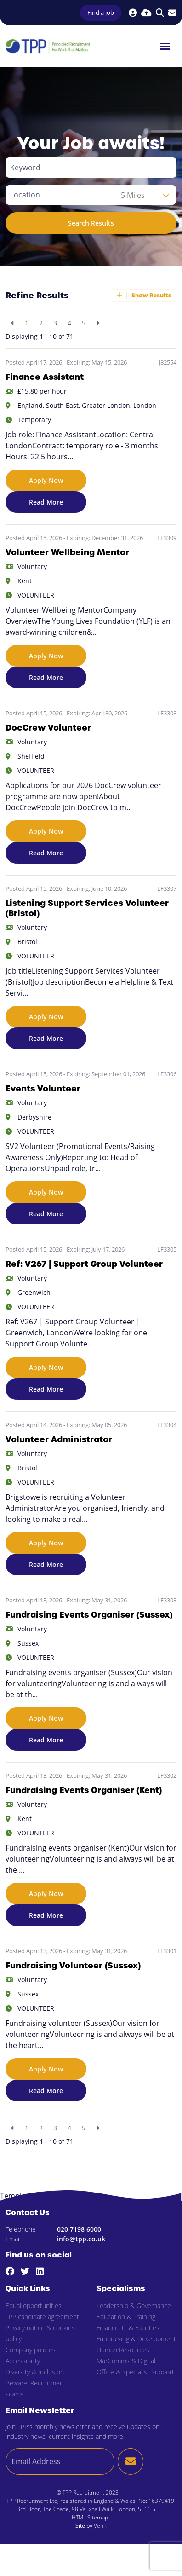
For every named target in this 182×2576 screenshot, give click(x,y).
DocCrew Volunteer (48, 727)
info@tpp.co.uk (81, 2238)
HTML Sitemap (90, 2517)
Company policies (31, 2349)
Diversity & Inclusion (35, 2371)
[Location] (61, 195)
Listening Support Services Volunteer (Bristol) (87, 907)
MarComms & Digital (126, 2360)
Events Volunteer (43, 1088)
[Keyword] (91, 167)
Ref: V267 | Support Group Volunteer (84, 1264)
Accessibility (23, 2360)
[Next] (98, 323)
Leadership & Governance (134, 2305)
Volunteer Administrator (59, 1439)
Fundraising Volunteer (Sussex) (73, 1965)
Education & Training (126, 2316)
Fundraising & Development (136, 2338)
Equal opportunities (34, 2305)
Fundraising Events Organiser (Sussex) (89, 1614)
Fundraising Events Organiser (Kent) (84, 1790)
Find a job (100, 12)
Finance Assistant (45, 377)
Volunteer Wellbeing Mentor (67, 552)
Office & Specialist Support (135, 2371)
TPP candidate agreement (42, 2316)
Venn (100, 2526)
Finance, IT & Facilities (128, 2327)
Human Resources (123, 2349)
